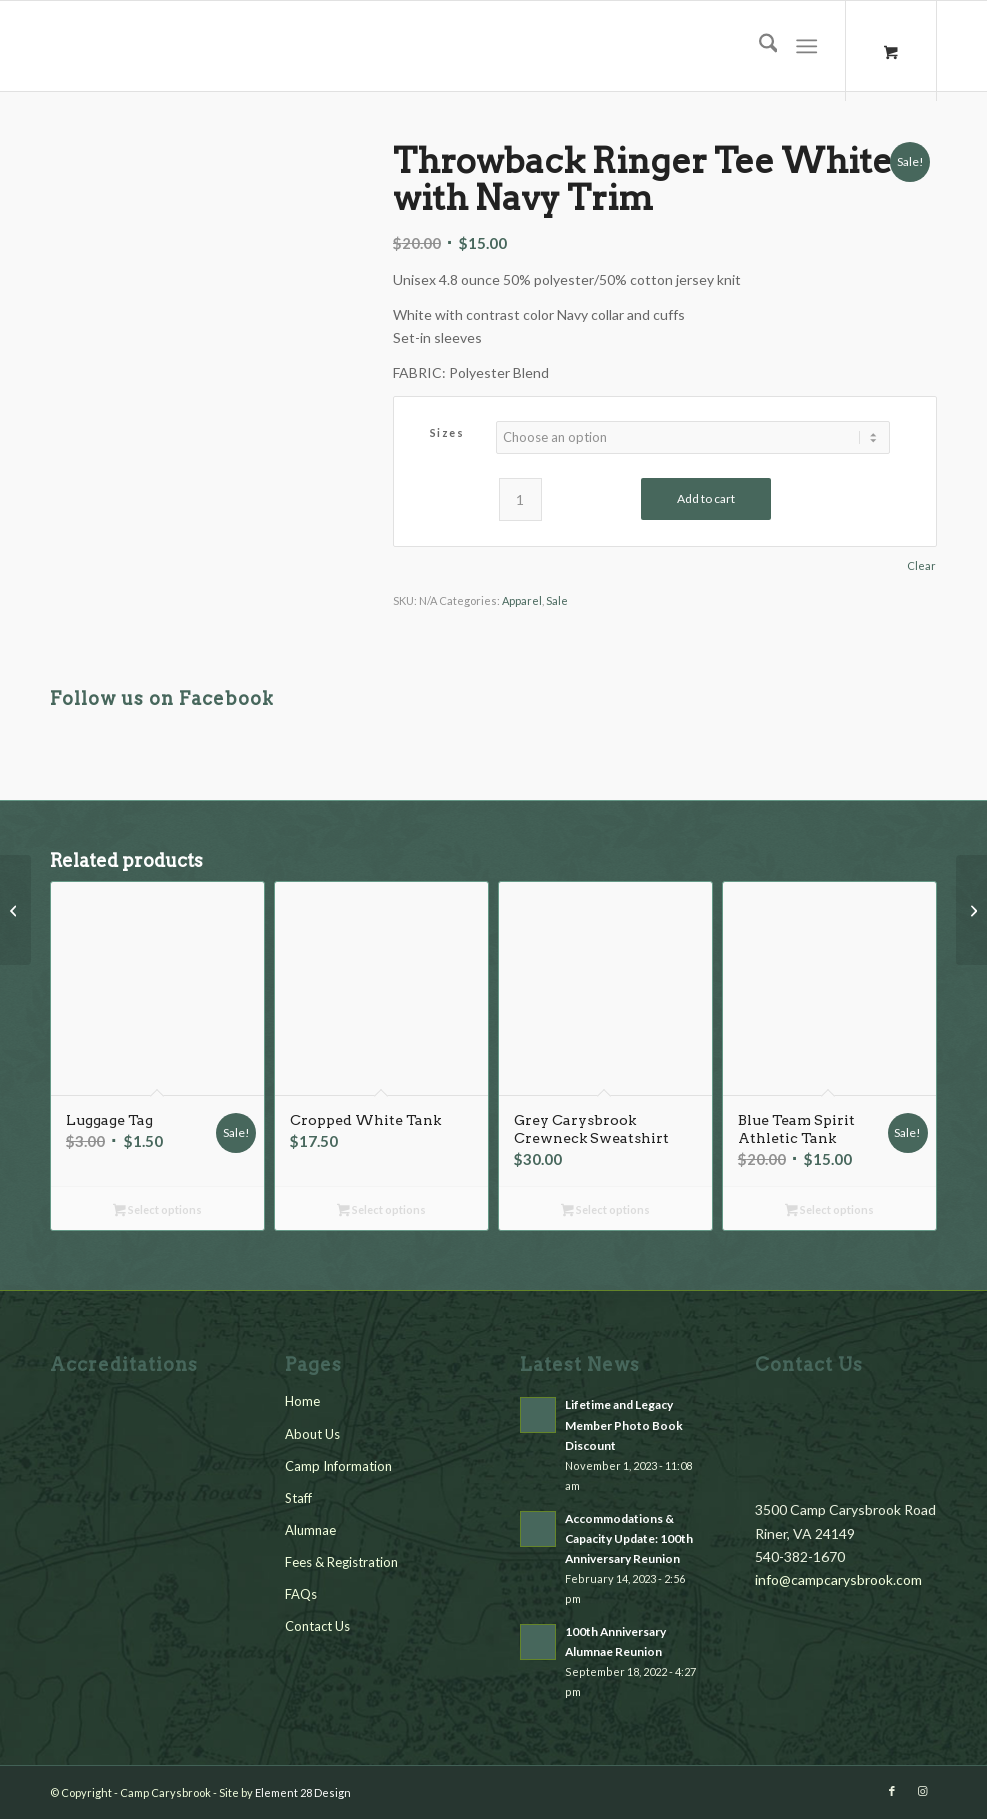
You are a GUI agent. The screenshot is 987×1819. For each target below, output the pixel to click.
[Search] (758, 46)
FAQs (301, 1594)
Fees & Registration (341, 1562)
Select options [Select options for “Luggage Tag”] (157, 1211)
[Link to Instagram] (922, 1791)
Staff (298, 1498)
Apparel (522, 600)
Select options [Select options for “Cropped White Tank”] (381, 1211)
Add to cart (706, 498)
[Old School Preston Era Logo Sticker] (15, 910)
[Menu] (807, 46)
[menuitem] (758, 46)
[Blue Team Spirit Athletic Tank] (971, 910)
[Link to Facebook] (892, 1791)
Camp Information (338, 1466)
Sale (557, 600)
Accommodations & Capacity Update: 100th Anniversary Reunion (629, 1538)
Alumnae (310, 1530)
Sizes (447, 432)
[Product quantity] (520, 499)
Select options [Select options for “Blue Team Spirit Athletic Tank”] (829, 1211)
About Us (312, 1434)
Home (302, 1401)
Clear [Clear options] (921, 565)
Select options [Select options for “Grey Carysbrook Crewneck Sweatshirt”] (605, 1211)
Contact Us (317, 1626)
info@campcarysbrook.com (838, 1579)
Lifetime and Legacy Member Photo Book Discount (624, 1424)
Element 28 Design (303, 1792)
